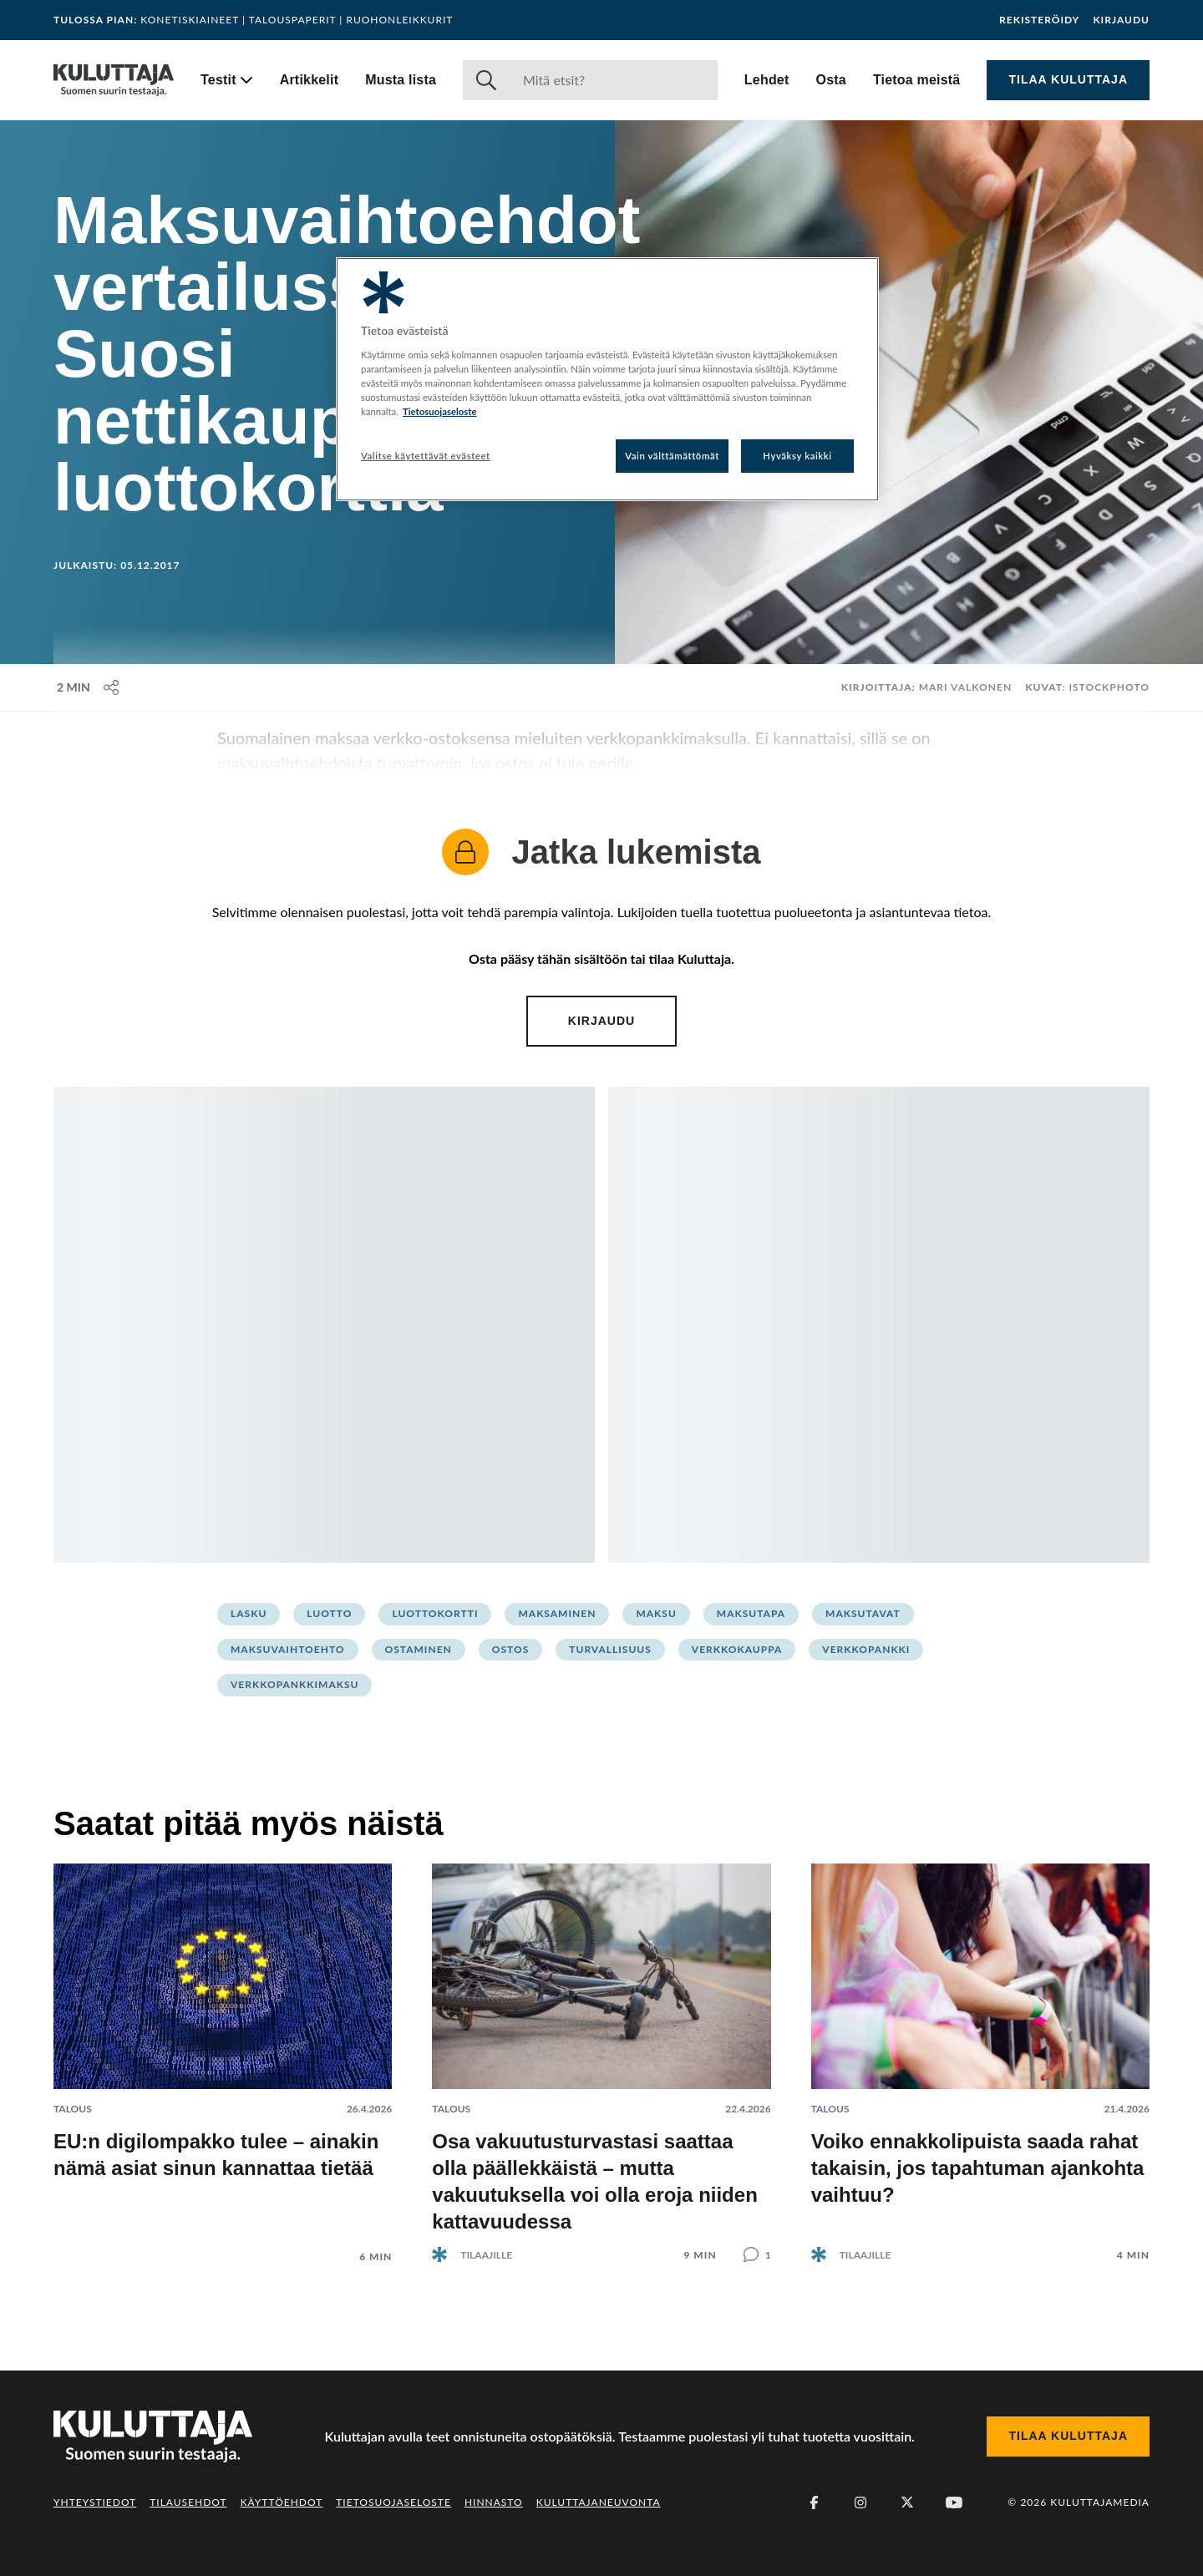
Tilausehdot (188, 2502)
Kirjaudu (1121, 20)
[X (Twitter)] (907, 2502)
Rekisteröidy (1039, 20)
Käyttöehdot (282, 2502)
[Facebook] (814, 2502)
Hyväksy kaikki (797, 455)
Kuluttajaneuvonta (598, 2502)
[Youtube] (954, 2502)
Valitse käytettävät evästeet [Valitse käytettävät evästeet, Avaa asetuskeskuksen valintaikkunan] (425, 455)
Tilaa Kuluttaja (1068, 79)
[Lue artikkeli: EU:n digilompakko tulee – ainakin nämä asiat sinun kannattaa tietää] (222, 2050)
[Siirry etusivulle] (113, 80)
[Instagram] (860, 2502)
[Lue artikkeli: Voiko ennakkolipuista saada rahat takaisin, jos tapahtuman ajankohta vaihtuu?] (980, 2049)
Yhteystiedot (94, 2502)
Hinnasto (493, 2502)
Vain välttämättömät (672, 455)
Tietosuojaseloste (393, 2502)
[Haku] (613, 80)
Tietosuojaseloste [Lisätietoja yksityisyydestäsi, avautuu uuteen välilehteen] (440, 411)
